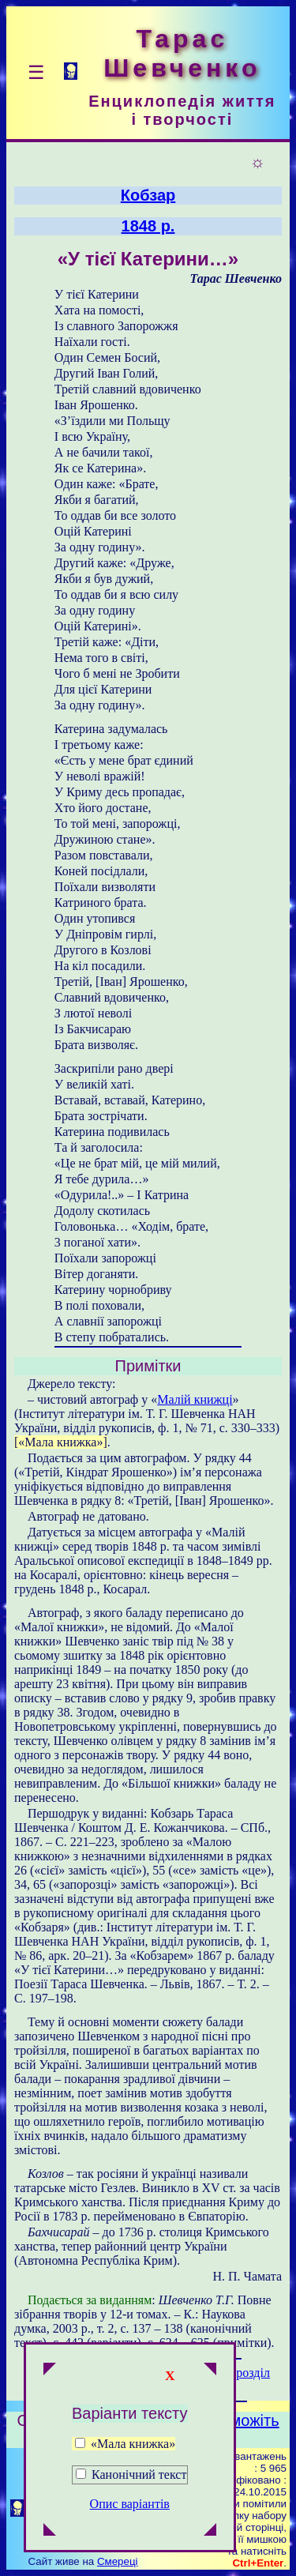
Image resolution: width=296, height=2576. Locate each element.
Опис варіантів (130, 2503)
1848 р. (148, 226)
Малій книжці (194, 1399)
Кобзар (148, 195)
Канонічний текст (139, 2474)
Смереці (117, 2561)
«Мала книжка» (125, 2443)
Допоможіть (236, 2420)
